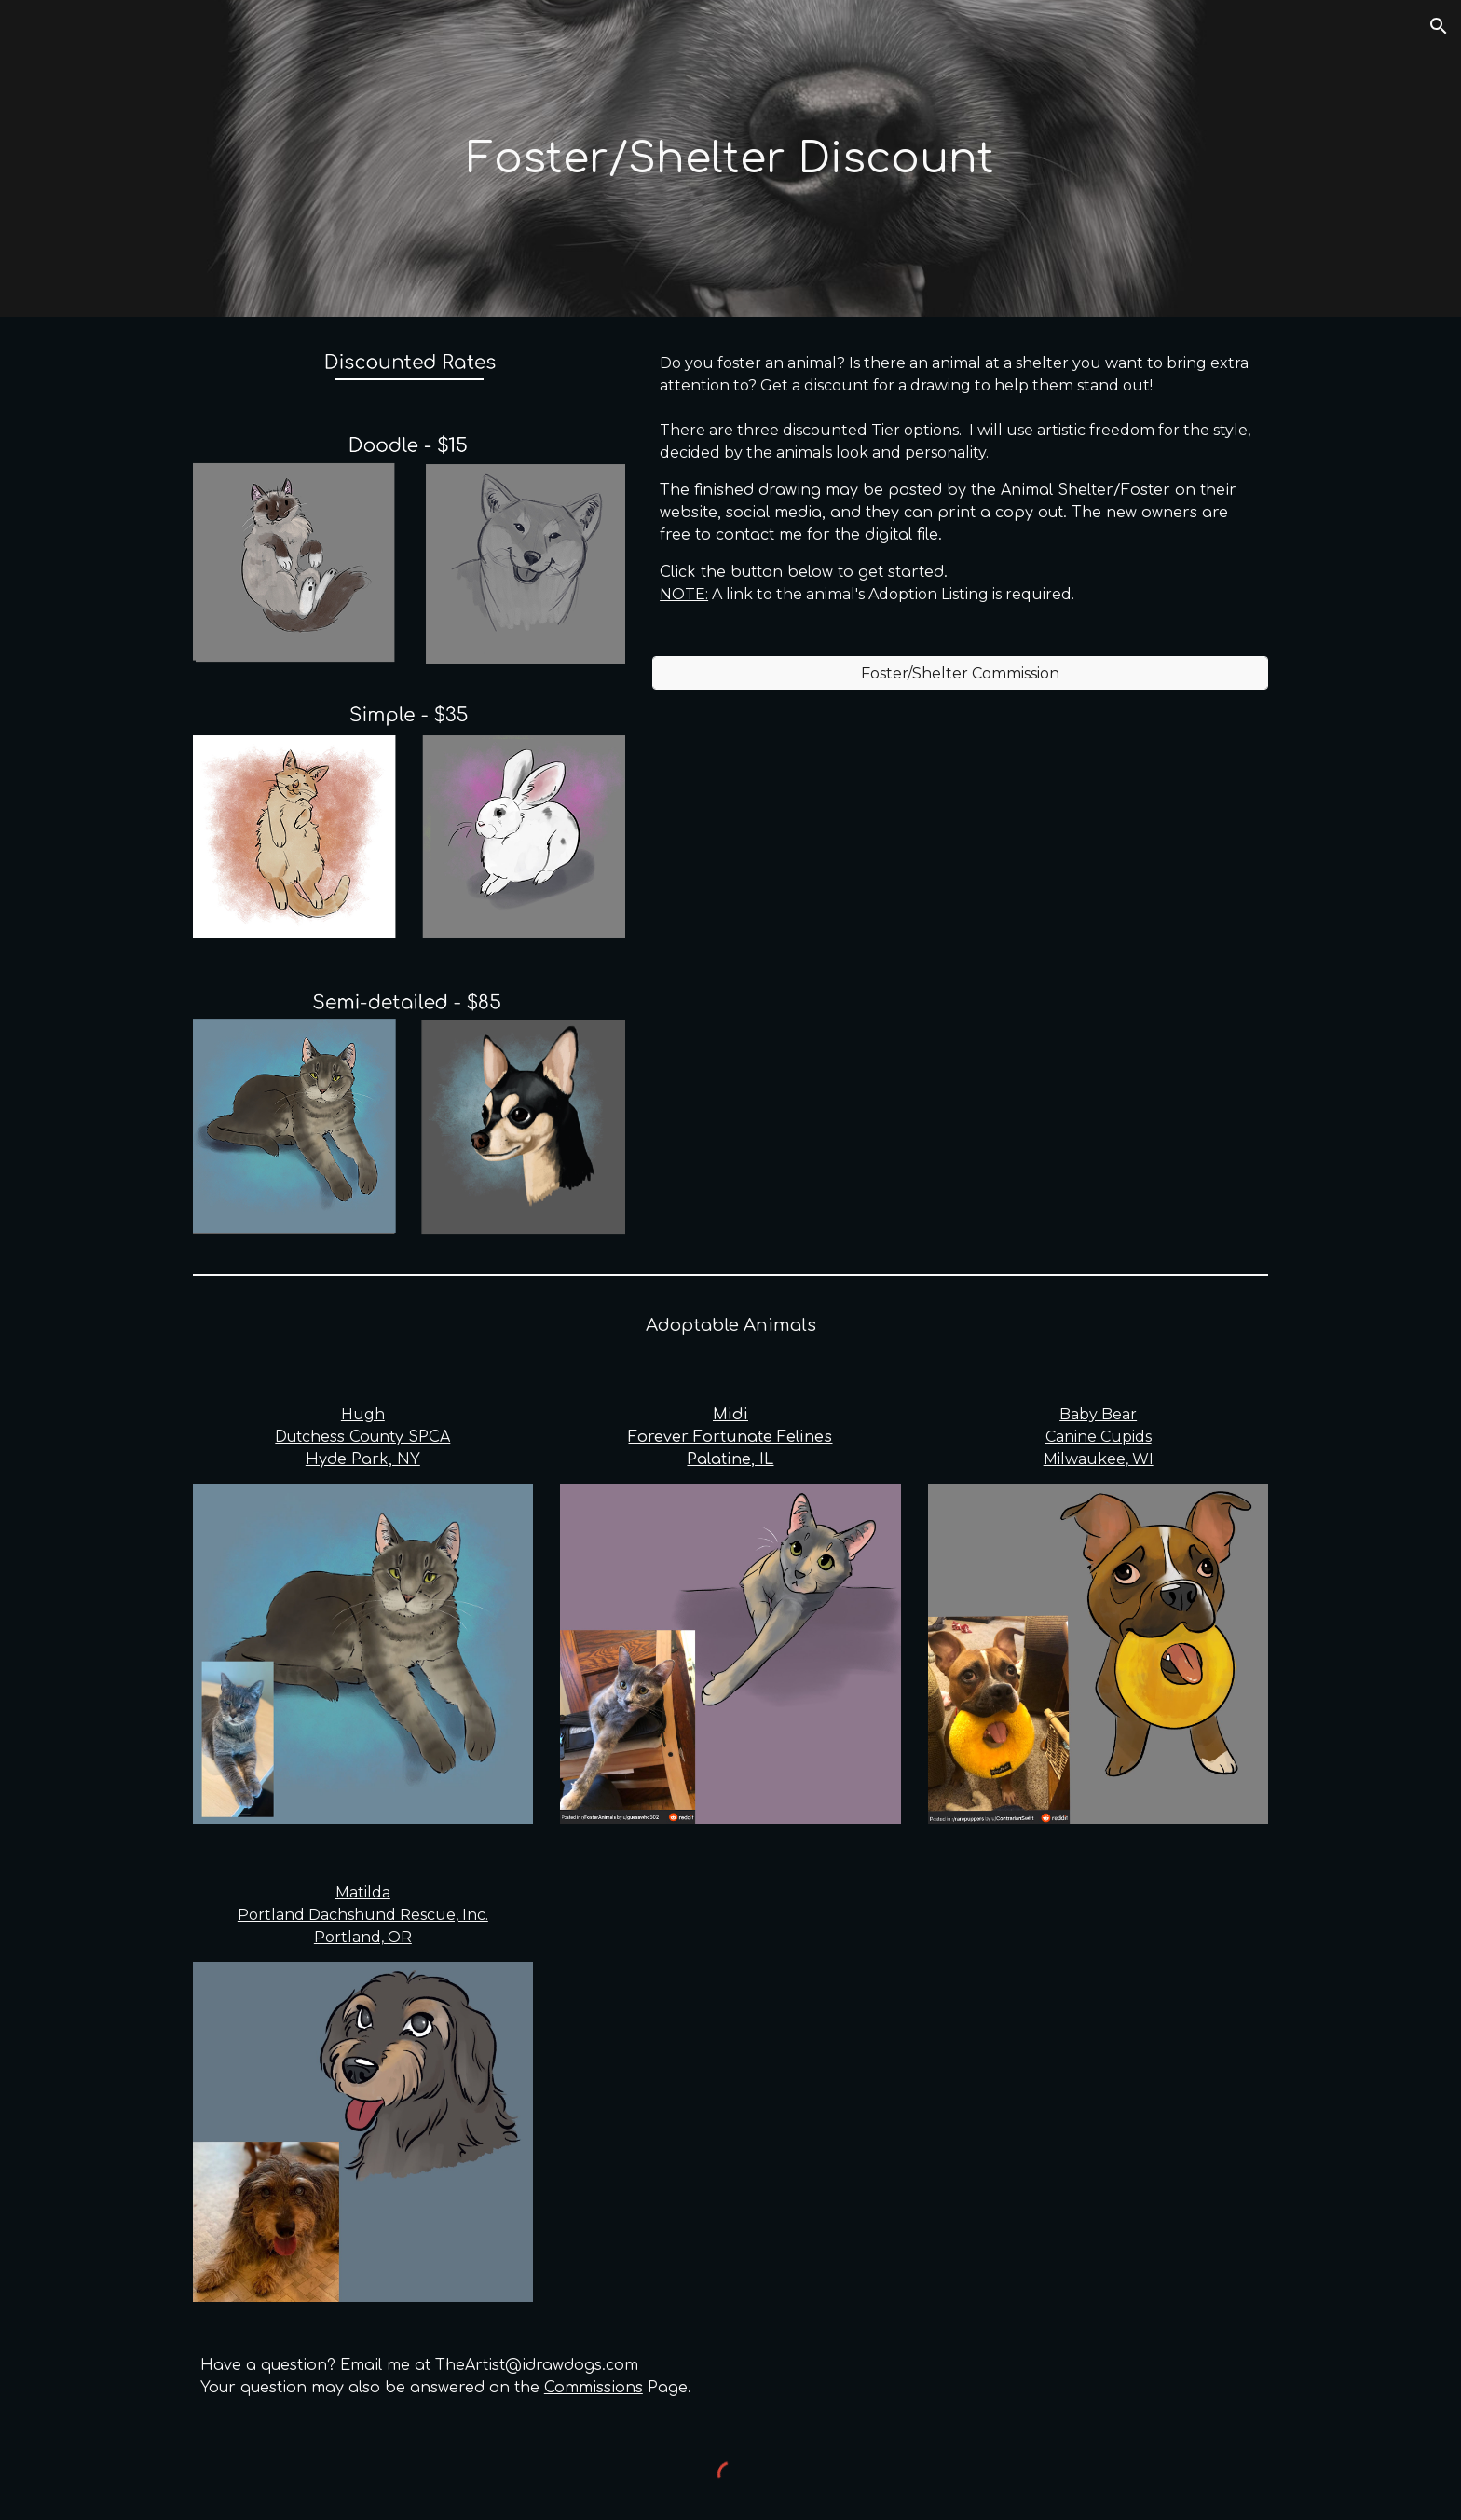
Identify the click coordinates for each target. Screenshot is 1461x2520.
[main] (730, 159)
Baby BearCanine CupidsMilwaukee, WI (1099, 1436)
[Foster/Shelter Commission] (960, 673)
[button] (1438, 26)
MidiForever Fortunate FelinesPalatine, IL (730, 1437)
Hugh (363, 1414)
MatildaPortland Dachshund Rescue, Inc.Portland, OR (363, 1914)
